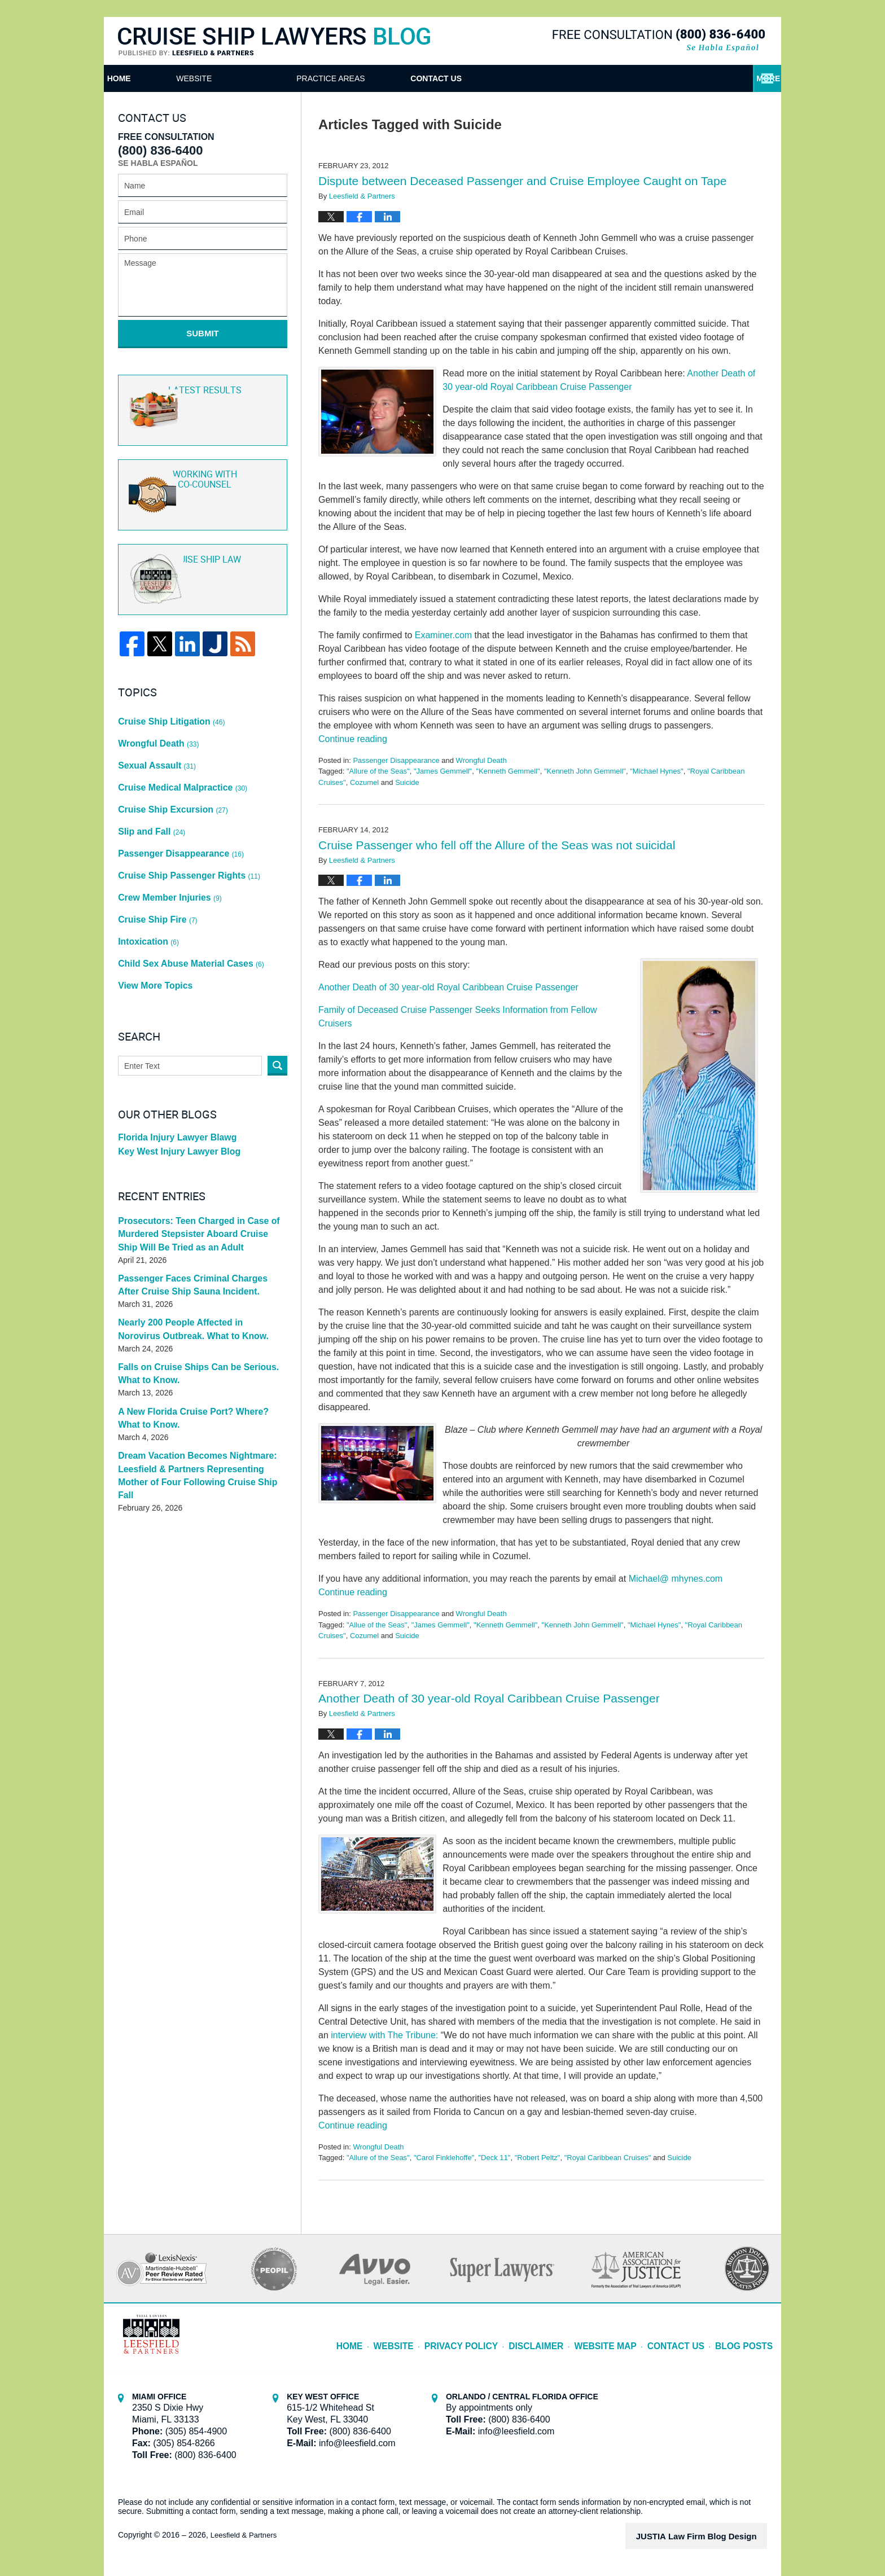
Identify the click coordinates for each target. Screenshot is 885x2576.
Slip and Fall (149, 784)
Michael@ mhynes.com (676, 1578)
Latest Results (200, 398)
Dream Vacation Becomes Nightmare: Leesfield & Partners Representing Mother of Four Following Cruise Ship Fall (198, 1377)
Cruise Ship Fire (154, 851)
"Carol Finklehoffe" (444, 2157)
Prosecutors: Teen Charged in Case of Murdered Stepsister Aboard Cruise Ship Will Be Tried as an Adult (195, 1150)
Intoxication (146, 867)
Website (272, 78)
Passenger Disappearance (396, 760)
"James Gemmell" (443, 771)
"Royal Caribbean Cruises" (607, 2157)
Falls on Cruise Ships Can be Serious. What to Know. (201, 1285)
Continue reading (352, 739)
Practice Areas (541, 78)
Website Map (620, 2338)
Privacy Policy (491, 2338)
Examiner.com (443, 635)
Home (158, 78)
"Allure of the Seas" (378, 771)
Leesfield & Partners (246, 2534)
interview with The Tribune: (384, 2035)
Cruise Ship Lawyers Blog (274, 42)
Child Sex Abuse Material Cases (184, 884)
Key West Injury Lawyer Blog (173, 1069)
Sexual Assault (154, 735)
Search (277, 979)
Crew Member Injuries (165, 834)
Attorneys (398, 78)
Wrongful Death (481, 760)
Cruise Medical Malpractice (177, 752)
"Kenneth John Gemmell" (585, 771)
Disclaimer (558, 2338)
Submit (202, 333)
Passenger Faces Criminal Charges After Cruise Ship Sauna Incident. (195, 1198)
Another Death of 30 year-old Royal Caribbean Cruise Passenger (448, 987)
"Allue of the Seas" (377, 1625)
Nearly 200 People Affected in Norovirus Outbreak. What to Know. (194, 1242)
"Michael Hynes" (657, 771)
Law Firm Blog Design (713, 2535)
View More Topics (152, 901)
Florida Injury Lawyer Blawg (171, 1052)
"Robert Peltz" (537, 2157)
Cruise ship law (201, 565)
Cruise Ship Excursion (168, 768)
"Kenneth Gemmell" (508, 771)
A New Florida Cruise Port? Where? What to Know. (201, 1329)
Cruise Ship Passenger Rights (182, 818)
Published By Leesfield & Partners (659, 40)
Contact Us (685, 78)
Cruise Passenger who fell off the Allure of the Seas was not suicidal (496, 845)
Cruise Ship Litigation (167, 701)
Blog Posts (747, 2338)
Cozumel (364, 782)
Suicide (407, 782)
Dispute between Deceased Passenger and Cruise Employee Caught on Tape (522, 180)
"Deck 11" (494, 2157)
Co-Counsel (201, 481)
